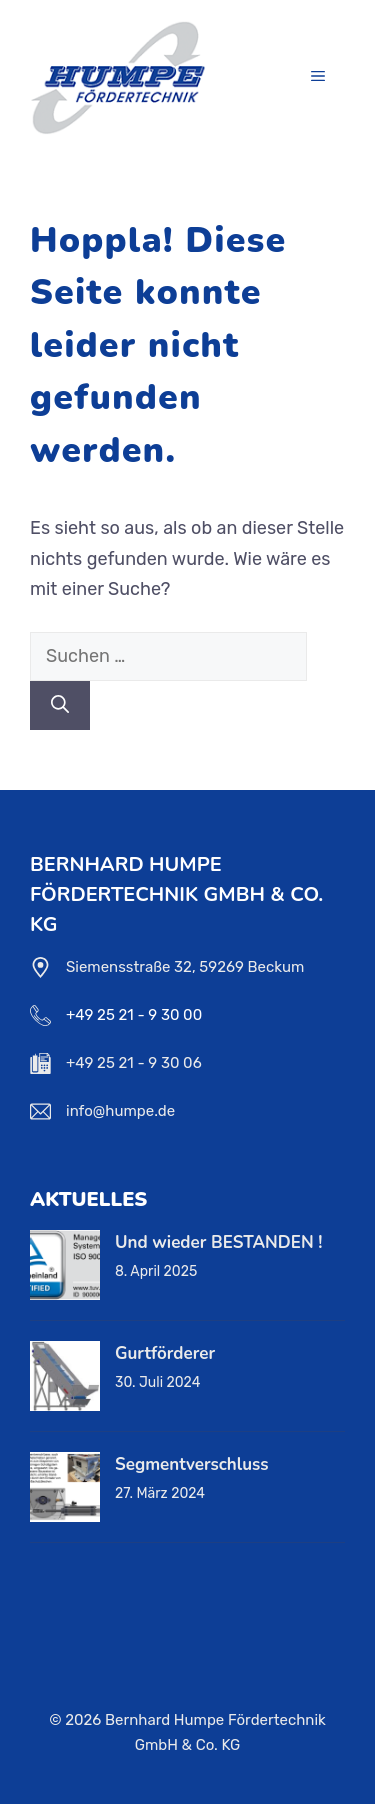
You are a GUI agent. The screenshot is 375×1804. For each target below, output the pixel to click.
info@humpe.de (120, 1111)
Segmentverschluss (192, 1464)
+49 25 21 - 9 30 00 (134, 1015)
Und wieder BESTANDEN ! (218, 1242)
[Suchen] (60, 705)
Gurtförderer (165, 1353)
